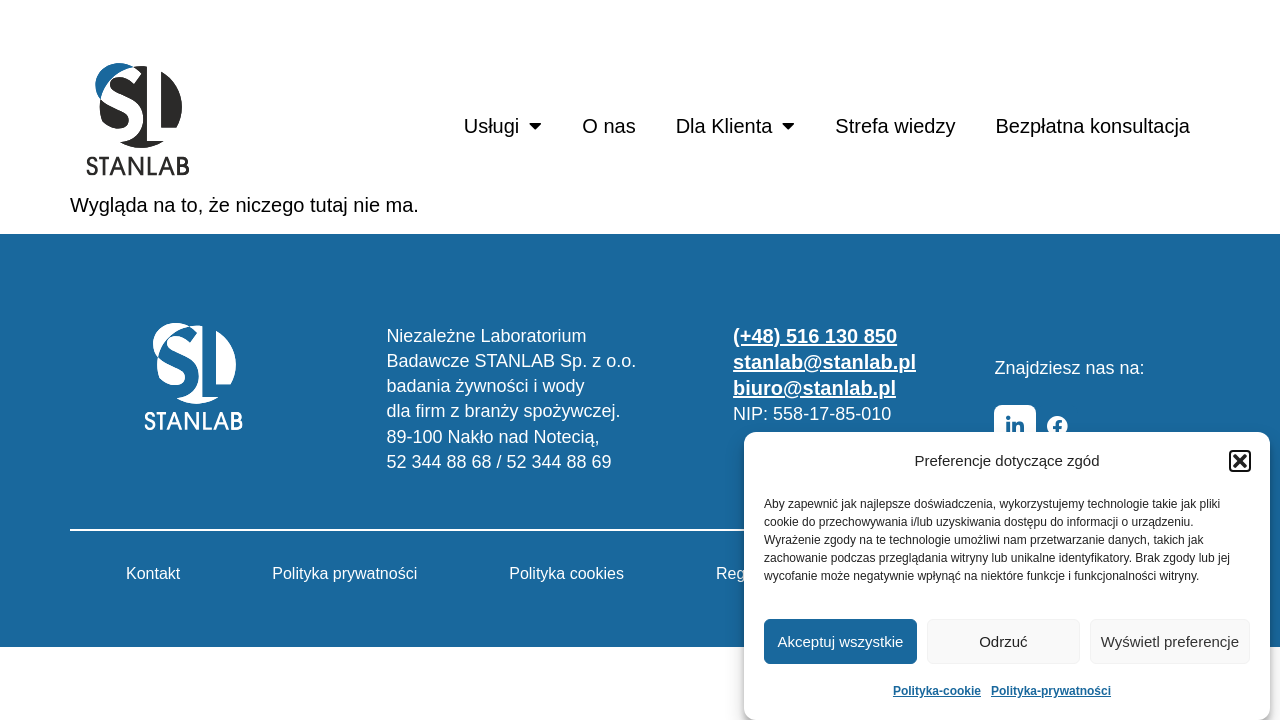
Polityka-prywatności (1051, 691)
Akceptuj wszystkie (841, 641)
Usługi (503, 126)
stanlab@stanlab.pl (824, 362)
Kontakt (153, 573)
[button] (1240, 461)
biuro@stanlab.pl (814, 388)
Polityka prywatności (344, 573)
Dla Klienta (736, 126)
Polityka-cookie (937, 691)
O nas (608, 126)
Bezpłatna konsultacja (1092, 126)
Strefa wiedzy (895, 126)
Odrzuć (1003, 641)
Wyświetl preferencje (1170, 641)
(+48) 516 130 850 (815, 336)
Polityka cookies (566, 573)
